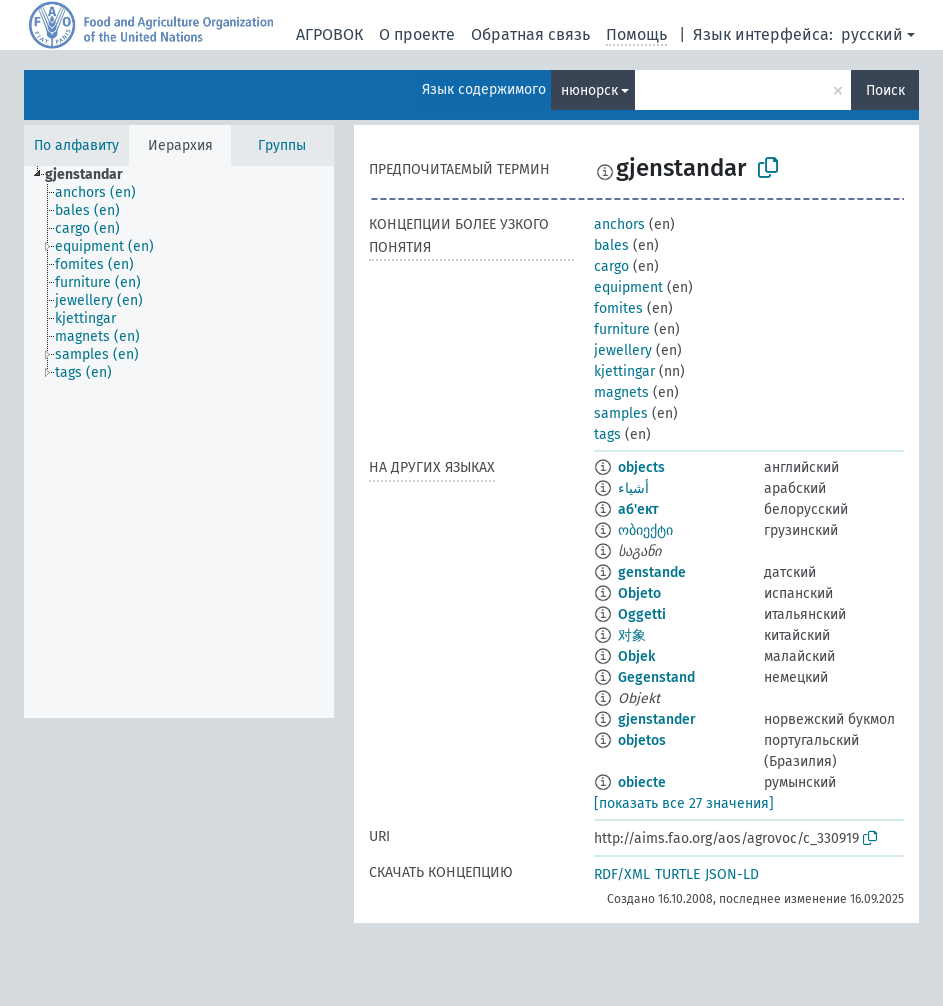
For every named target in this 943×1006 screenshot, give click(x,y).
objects (641, 467)
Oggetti (642, 614)
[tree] (179, 442)
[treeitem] (92, 175)
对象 (632, 635)
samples (621, 413)
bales (611, 245)
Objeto (639, 593)
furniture (622, 329)
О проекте (417, 34)
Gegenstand (656, 677)
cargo (611, 266)
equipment (628, 287)
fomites (618, 308)
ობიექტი (645, 530)
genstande (652, 572)
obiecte (642, 782)
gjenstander (657, 719)
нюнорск (589, 90)
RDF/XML (622, 874)
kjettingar (624, 371)
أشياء (633, 488)
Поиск (885, 90)
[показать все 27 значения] (684, 803)
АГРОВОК (329, 34)
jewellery (623, 350)
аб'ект (638, 509)
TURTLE (677, 874)
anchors (619, 224)
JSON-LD (732, 874)
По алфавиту (76, 145)
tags (607, 434)
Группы (282, 145)
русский (872, 34)
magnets (621, 392)
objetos (642, 740)
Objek (636, 656)
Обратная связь (530, 34)
